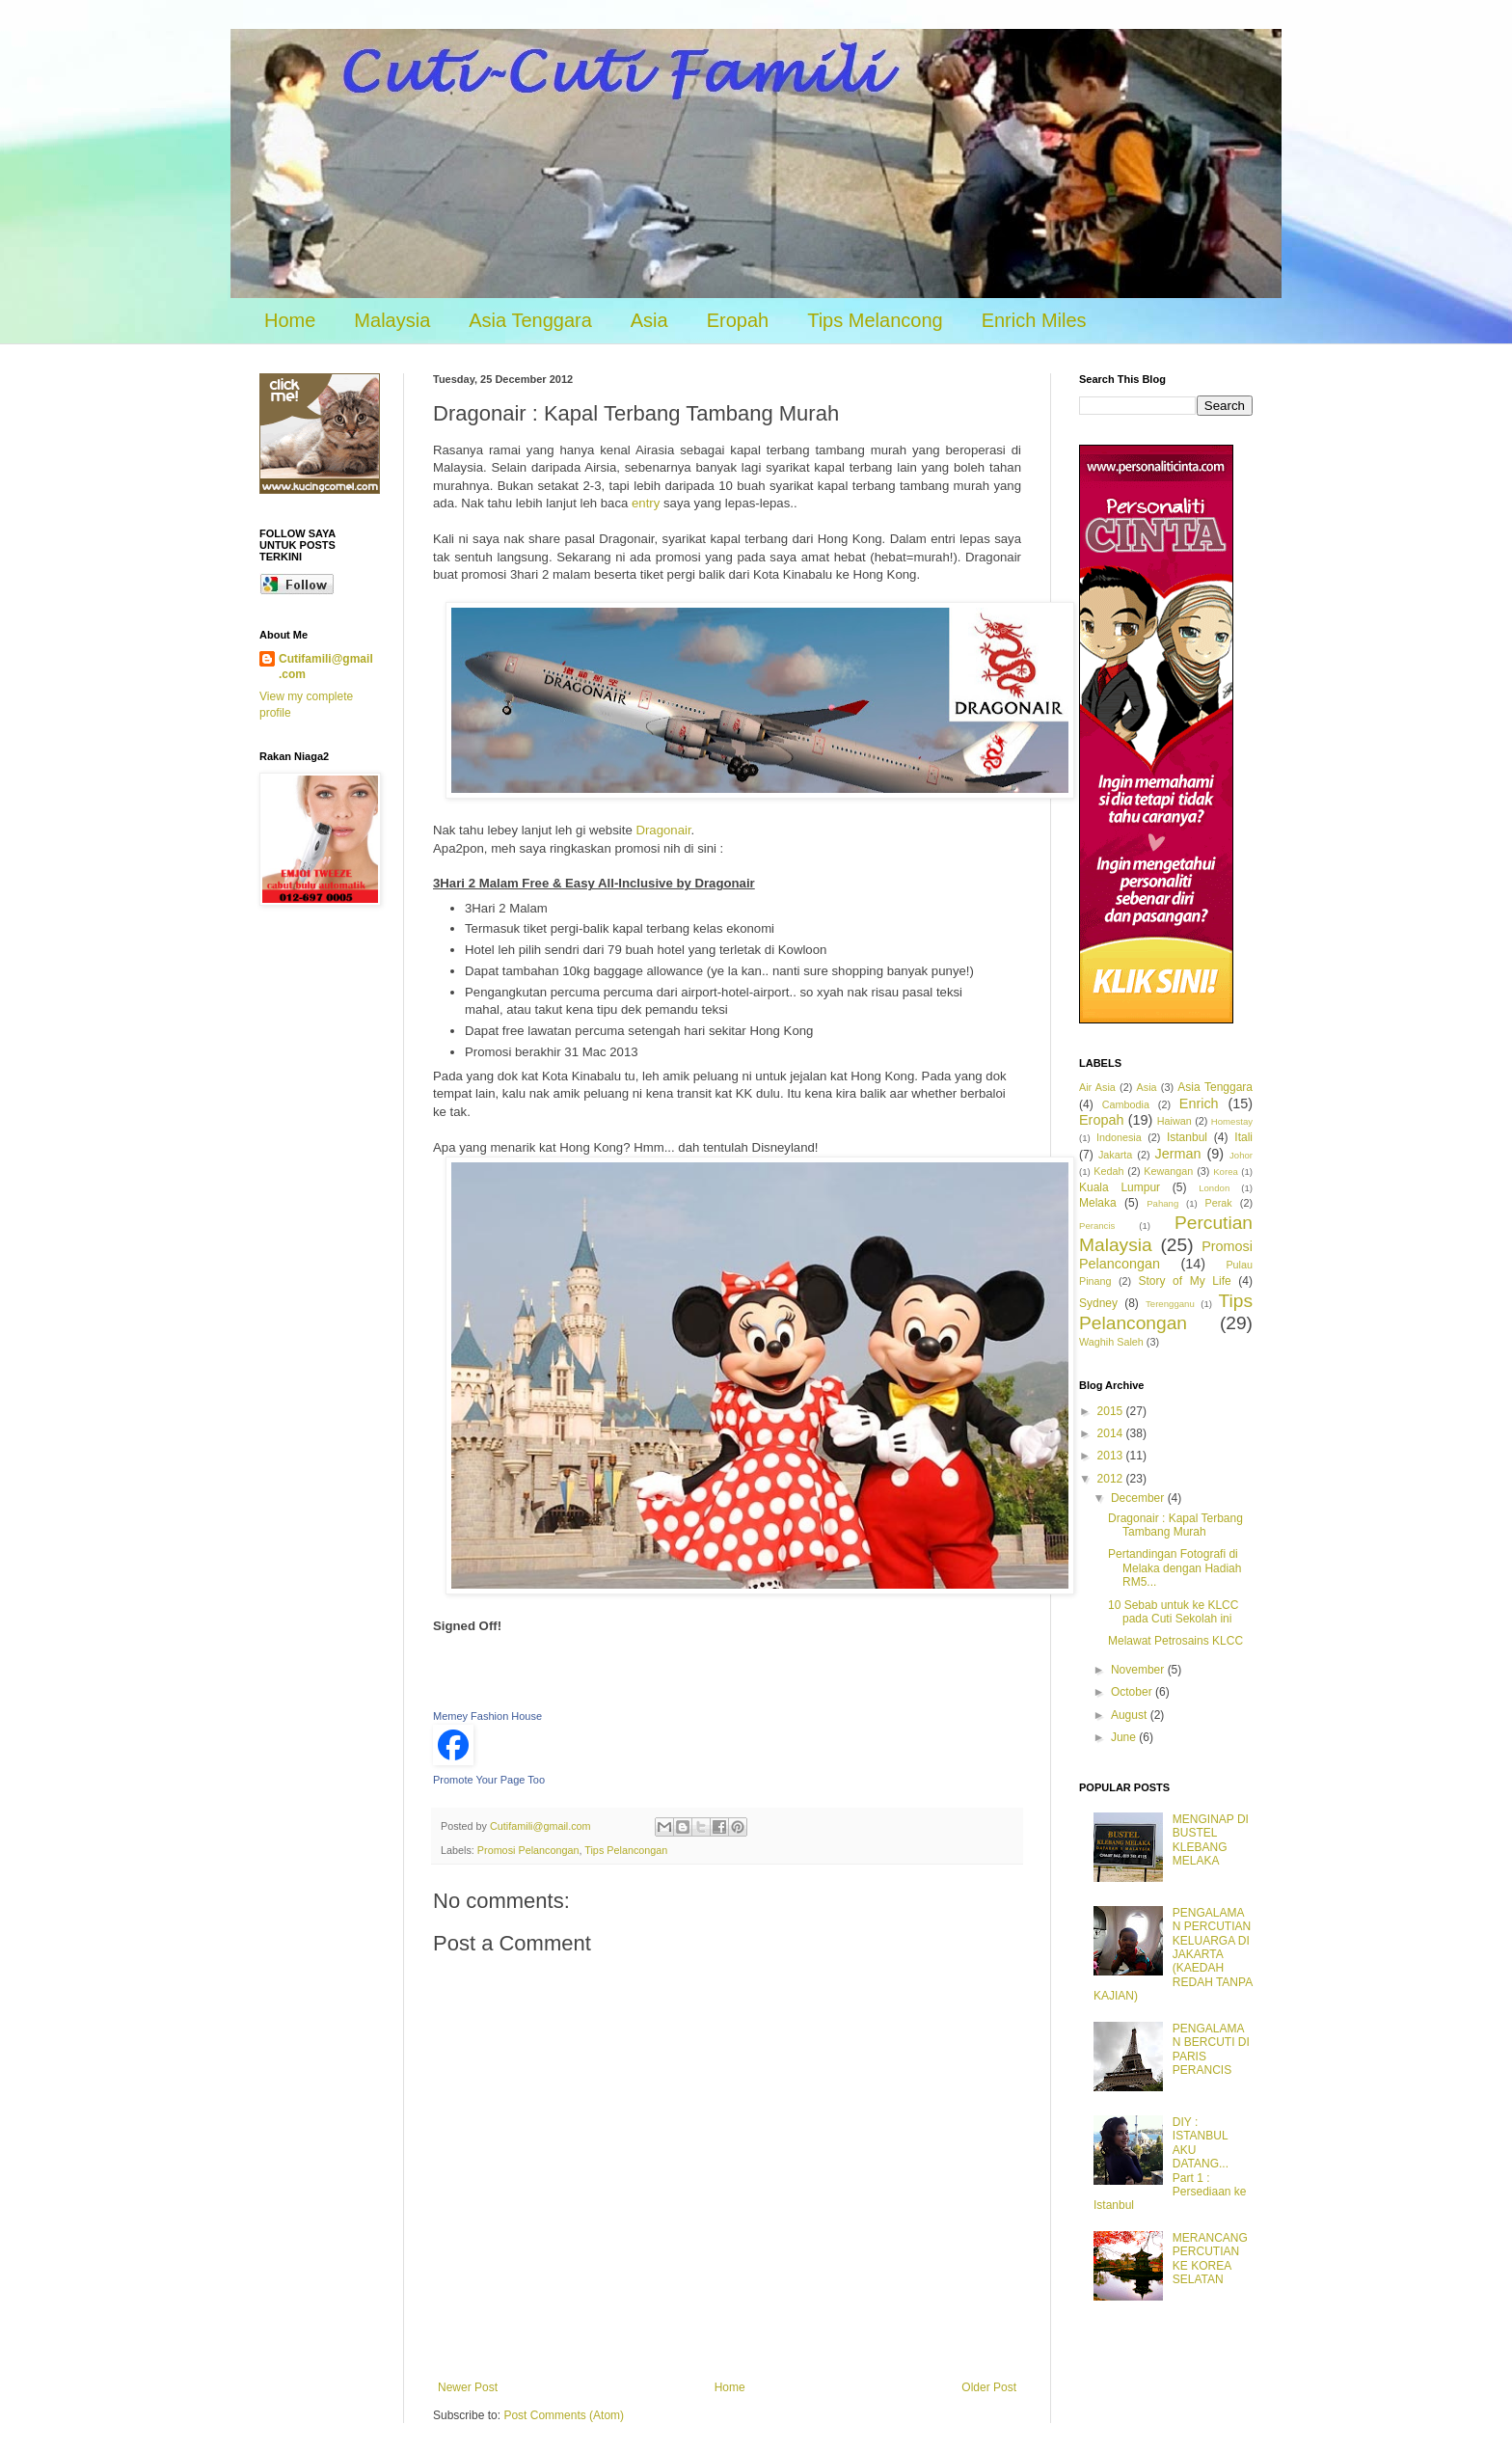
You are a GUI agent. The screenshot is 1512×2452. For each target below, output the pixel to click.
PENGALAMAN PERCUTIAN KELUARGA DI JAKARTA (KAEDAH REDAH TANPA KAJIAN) (1173, 1954)
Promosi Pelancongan (528, 1850)
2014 (1111, 1433)
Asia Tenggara (530, 320)
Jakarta (1115, 1154)
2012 (1111, 1478)
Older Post (988, 2387)
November (1139, 1669)
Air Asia (1097, 1087)
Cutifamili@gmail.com (326, 667)
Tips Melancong (874, 320)
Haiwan (1174, 1121)
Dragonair (662, 830)
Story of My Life (1184, 1281)
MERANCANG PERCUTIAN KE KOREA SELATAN (1210, 2258)
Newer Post (468, 2387)
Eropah (738, 320)
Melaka (1098, 1203)
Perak (1218, 1203)
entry (647, 503)
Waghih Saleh (1111, 1342)
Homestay (1232, 1121)
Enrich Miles (1034, 320)
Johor (1241, 1155)
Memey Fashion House (487, 1716)
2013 (1111, 1455)
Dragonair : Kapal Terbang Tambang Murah (1175, 1525)
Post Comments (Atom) (563, 2415)
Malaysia (392, 320)
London (1214, 1188)
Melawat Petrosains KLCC (1175, 1641)
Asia (649, 320)
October (1133, 1692)
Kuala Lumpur (1119, 1187)
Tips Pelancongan (625, 1850)
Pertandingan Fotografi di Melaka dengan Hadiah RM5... (1174, 1568)
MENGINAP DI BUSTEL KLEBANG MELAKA (1211, 1839)
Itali (1243, 1137)
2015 (1111, 1411)
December (1139, 1498)
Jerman (1178, 1153)
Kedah (1108, 1171)
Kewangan (1168, 1171)
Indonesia (1119, 1137)
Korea (1225, 1171)
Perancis (1097, 1225)
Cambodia (1125, 1104)
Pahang (1162, 1203)
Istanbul (1187, 1137)
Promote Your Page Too (489, 1779)
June (1125, 1737)
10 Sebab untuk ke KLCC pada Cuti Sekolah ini (1173, 1611)
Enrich (1199, 1103)
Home (289, 320)
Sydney (1098, 1303)
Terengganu (1170, 1303)
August (1130, 1715)
